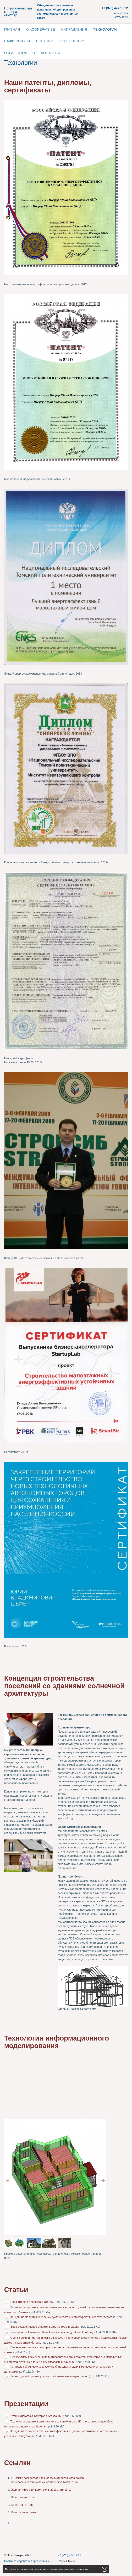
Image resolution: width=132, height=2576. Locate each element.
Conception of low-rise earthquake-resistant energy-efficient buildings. (52, 2332)
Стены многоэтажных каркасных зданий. (36, 2416)
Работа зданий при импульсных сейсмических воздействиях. (49, 2376)
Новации (44, 41)
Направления (74, 29)
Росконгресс (72, 41)
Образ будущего (19, 53)
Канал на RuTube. (22, 2504)
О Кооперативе (40, 29)
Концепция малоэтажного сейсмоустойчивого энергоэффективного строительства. (63, 2317)
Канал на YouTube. (23, 2497)
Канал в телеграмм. (24, 2512)
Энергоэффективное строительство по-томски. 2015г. (44, 2326)
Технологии (105, 29)
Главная (12, 29)
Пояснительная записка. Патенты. (32, 2301)
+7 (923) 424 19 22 (115, 8)
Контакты (50, 53)
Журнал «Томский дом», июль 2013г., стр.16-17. (41, 2489)
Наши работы (17, 41)
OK (104, 2569)
